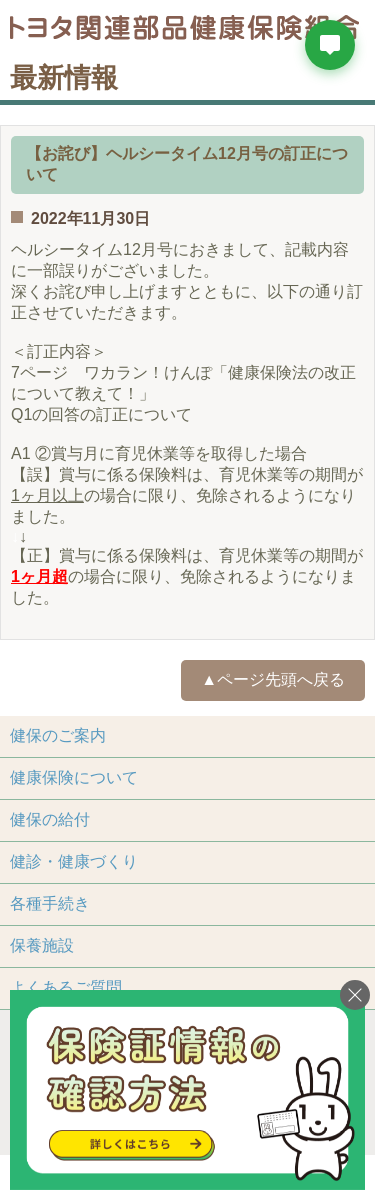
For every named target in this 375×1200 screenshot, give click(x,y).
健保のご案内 (58, 735)
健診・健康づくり (74, 861)
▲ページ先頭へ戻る (273, 679)
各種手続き (50, 903)
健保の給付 (50, 819)
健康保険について (74, 777)
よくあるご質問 (66, 987)
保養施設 (42, 945)
